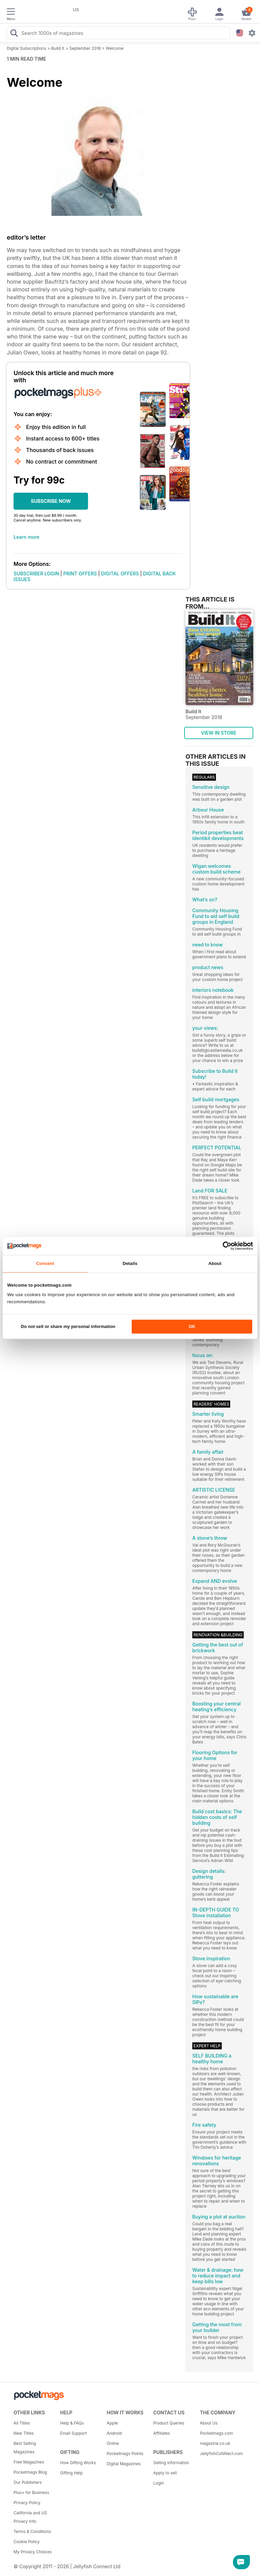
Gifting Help (71, 2472)
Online (113, 2443)
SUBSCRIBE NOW (51, 501)
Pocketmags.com (216, 2433)
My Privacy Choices (33, 2551)
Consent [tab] (45, 1263)
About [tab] (215, 1263)
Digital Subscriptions (26, 48)
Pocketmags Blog (30, 2472)
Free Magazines (29, 2462)
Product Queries (169, 2423)
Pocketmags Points (125, 2453)
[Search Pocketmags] (13, 33)
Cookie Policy (27, 2541)
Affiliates (161, 2433)
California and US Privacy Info (30, 2517)
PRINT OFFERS (80, 573)
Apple (112, 2423)
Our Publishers (28, 2482)
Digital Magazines (123, 2463)
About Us (208, 2423)
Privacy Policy (27, 2502)
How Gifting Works (78, 2462)
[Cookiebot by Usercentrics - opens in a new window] (223, 1246)
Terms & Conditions (32, 2531)
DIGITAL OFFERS (120, 573)
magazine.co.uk (215, 2443)
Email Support (73, 2433)
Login (158, 2483)
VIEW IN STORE (219, 733)
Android (114, 2433)
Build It (57, 48)
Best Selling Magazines (25, 2447)
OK (192, 1326)
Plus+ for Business (31, 2492)
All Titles (22, 2423)
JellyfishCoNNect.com (221, 2453)
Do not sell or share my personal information (68, 1326)
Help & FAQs (72, 2423)
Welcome (115, 48)
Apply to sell (165, 2472)
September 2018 (85, 48)
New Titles (24, 2433)
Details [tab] (130, 1263)
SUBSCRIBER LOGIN (36, 573)
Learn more (26, 537)
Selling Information (171, 2462)
